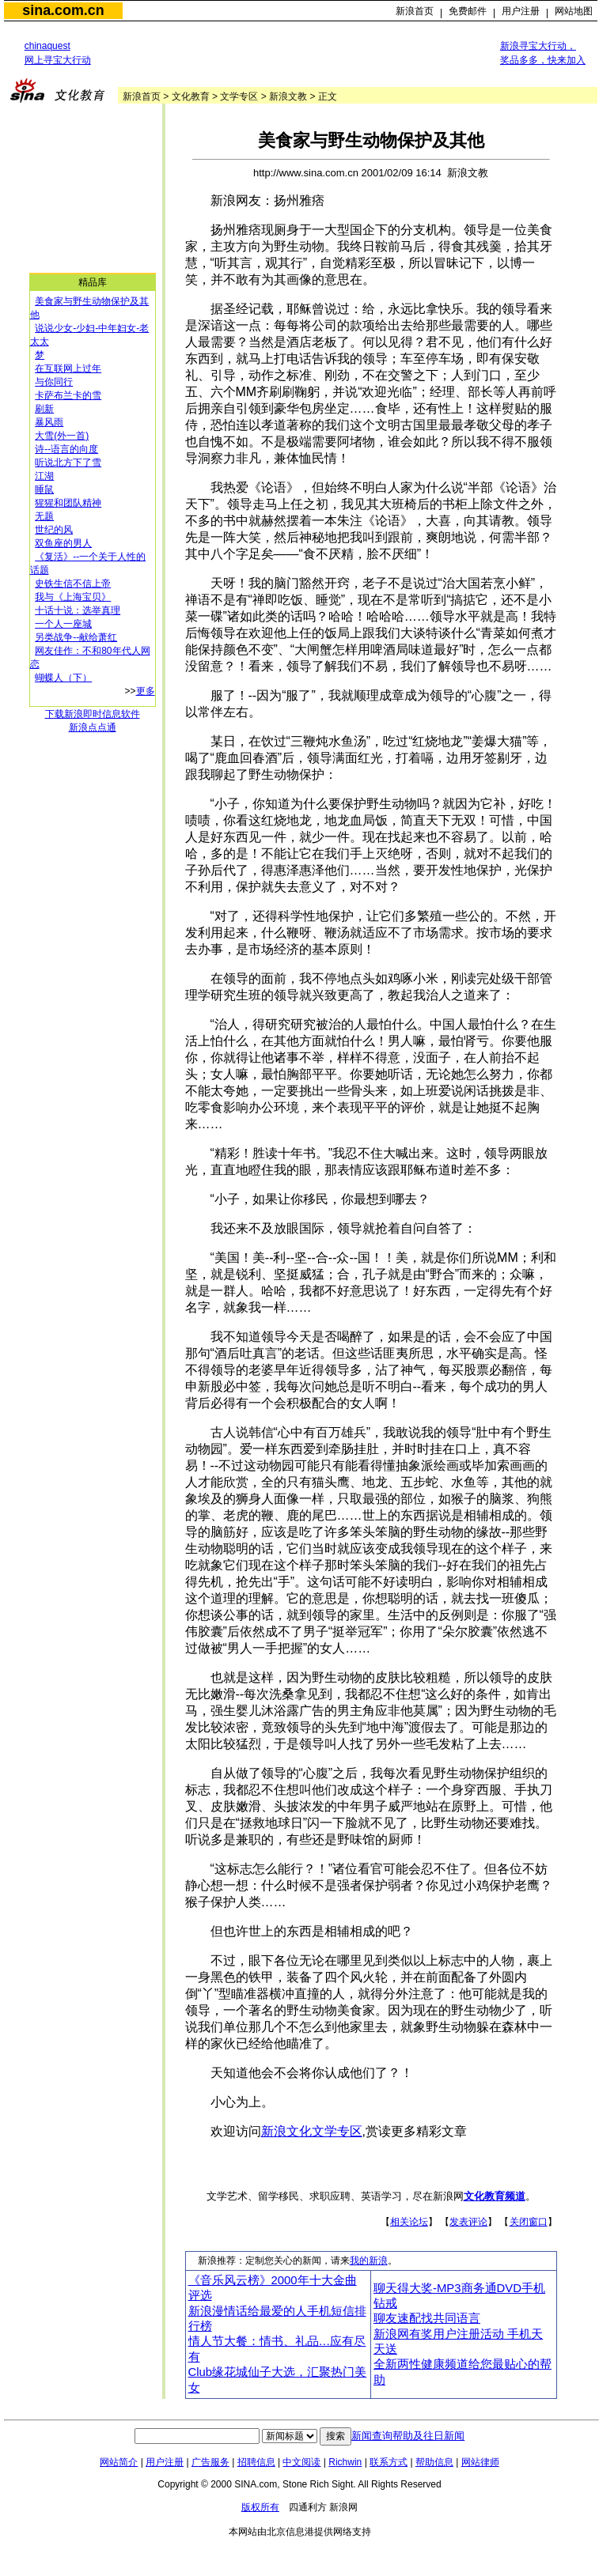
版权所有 (260, 2507)
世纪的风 (54, 529)
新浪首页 (415, 11)
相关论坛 (409, 2221)
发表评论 (468, 2221)
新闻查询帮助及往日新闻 (407, 2436)
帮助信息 (434, 2462)
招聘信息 (256, 2462)
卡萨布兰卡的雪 (68, 395)
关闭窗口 (529, 2221)
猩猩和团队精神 (68, 502)
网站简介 (119, 2462)
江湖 (44, 476)
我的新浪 (369, 2260)
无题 (44, 516)
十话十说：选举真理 (77, 610)
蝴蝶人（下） (63, 677)
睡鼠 (44, 489)
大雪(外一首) (62, 435)
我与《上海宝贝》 (73, 596)
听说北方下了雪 (68, 462)
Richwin (345, 2462)
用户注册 (521, 11)
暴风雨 (49, 422)
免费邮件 (468, 11)
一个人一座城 (63, 623)
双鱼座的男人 (63, 543)
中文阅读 (301, 2462)
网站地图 (574, 11)
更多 (145, 691)
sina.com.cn (63, 10)
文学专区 (239, 96)
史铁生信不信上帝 (73, 583)
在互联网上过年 (68, 368)
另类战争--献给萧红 (76, 637)
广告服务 (210, 2462)
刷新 (44, 408)
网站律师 (480, 2462)
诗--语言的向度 (66, 449)
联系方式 (389, 2462)
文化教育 (191, 96)
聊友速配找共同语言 (426, 2318)
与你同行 (54, 381)
